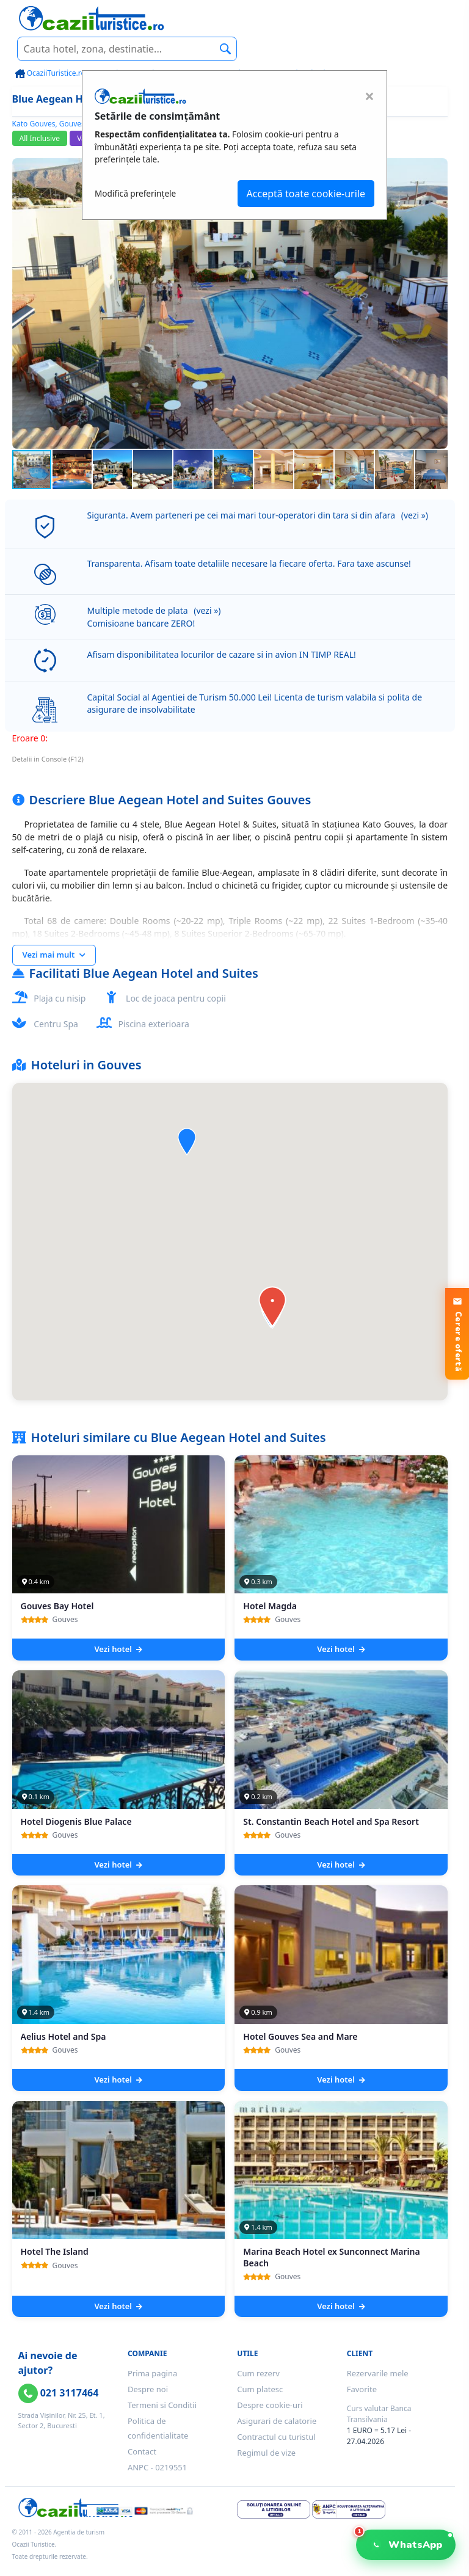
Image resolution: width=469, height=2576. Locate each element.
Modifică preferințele (135, 193)
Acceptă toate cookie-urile (306, 193)
